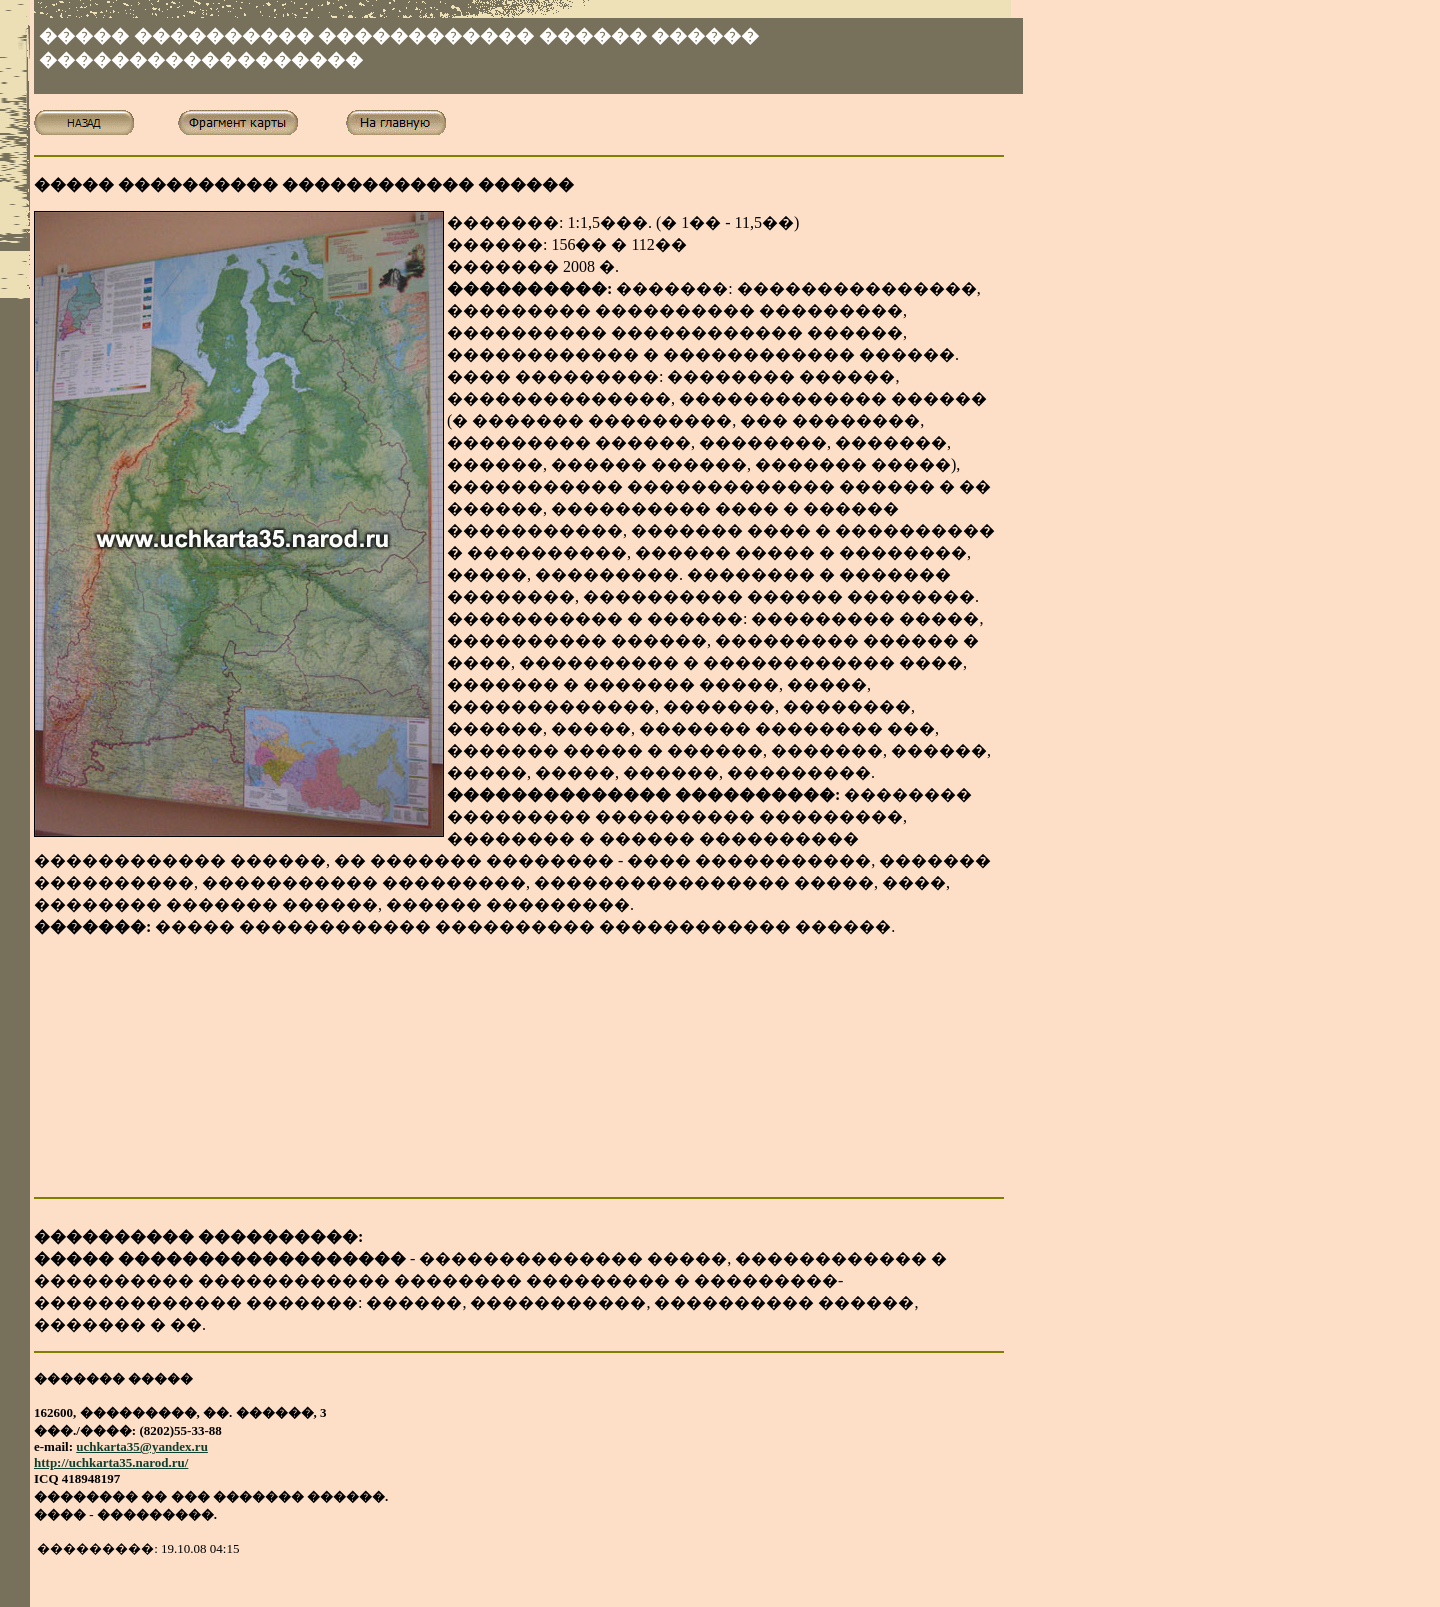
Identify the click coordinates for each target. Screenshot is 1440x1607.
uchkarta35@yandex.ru (142, 1446)
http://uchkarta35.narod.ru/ (111, 1462)
